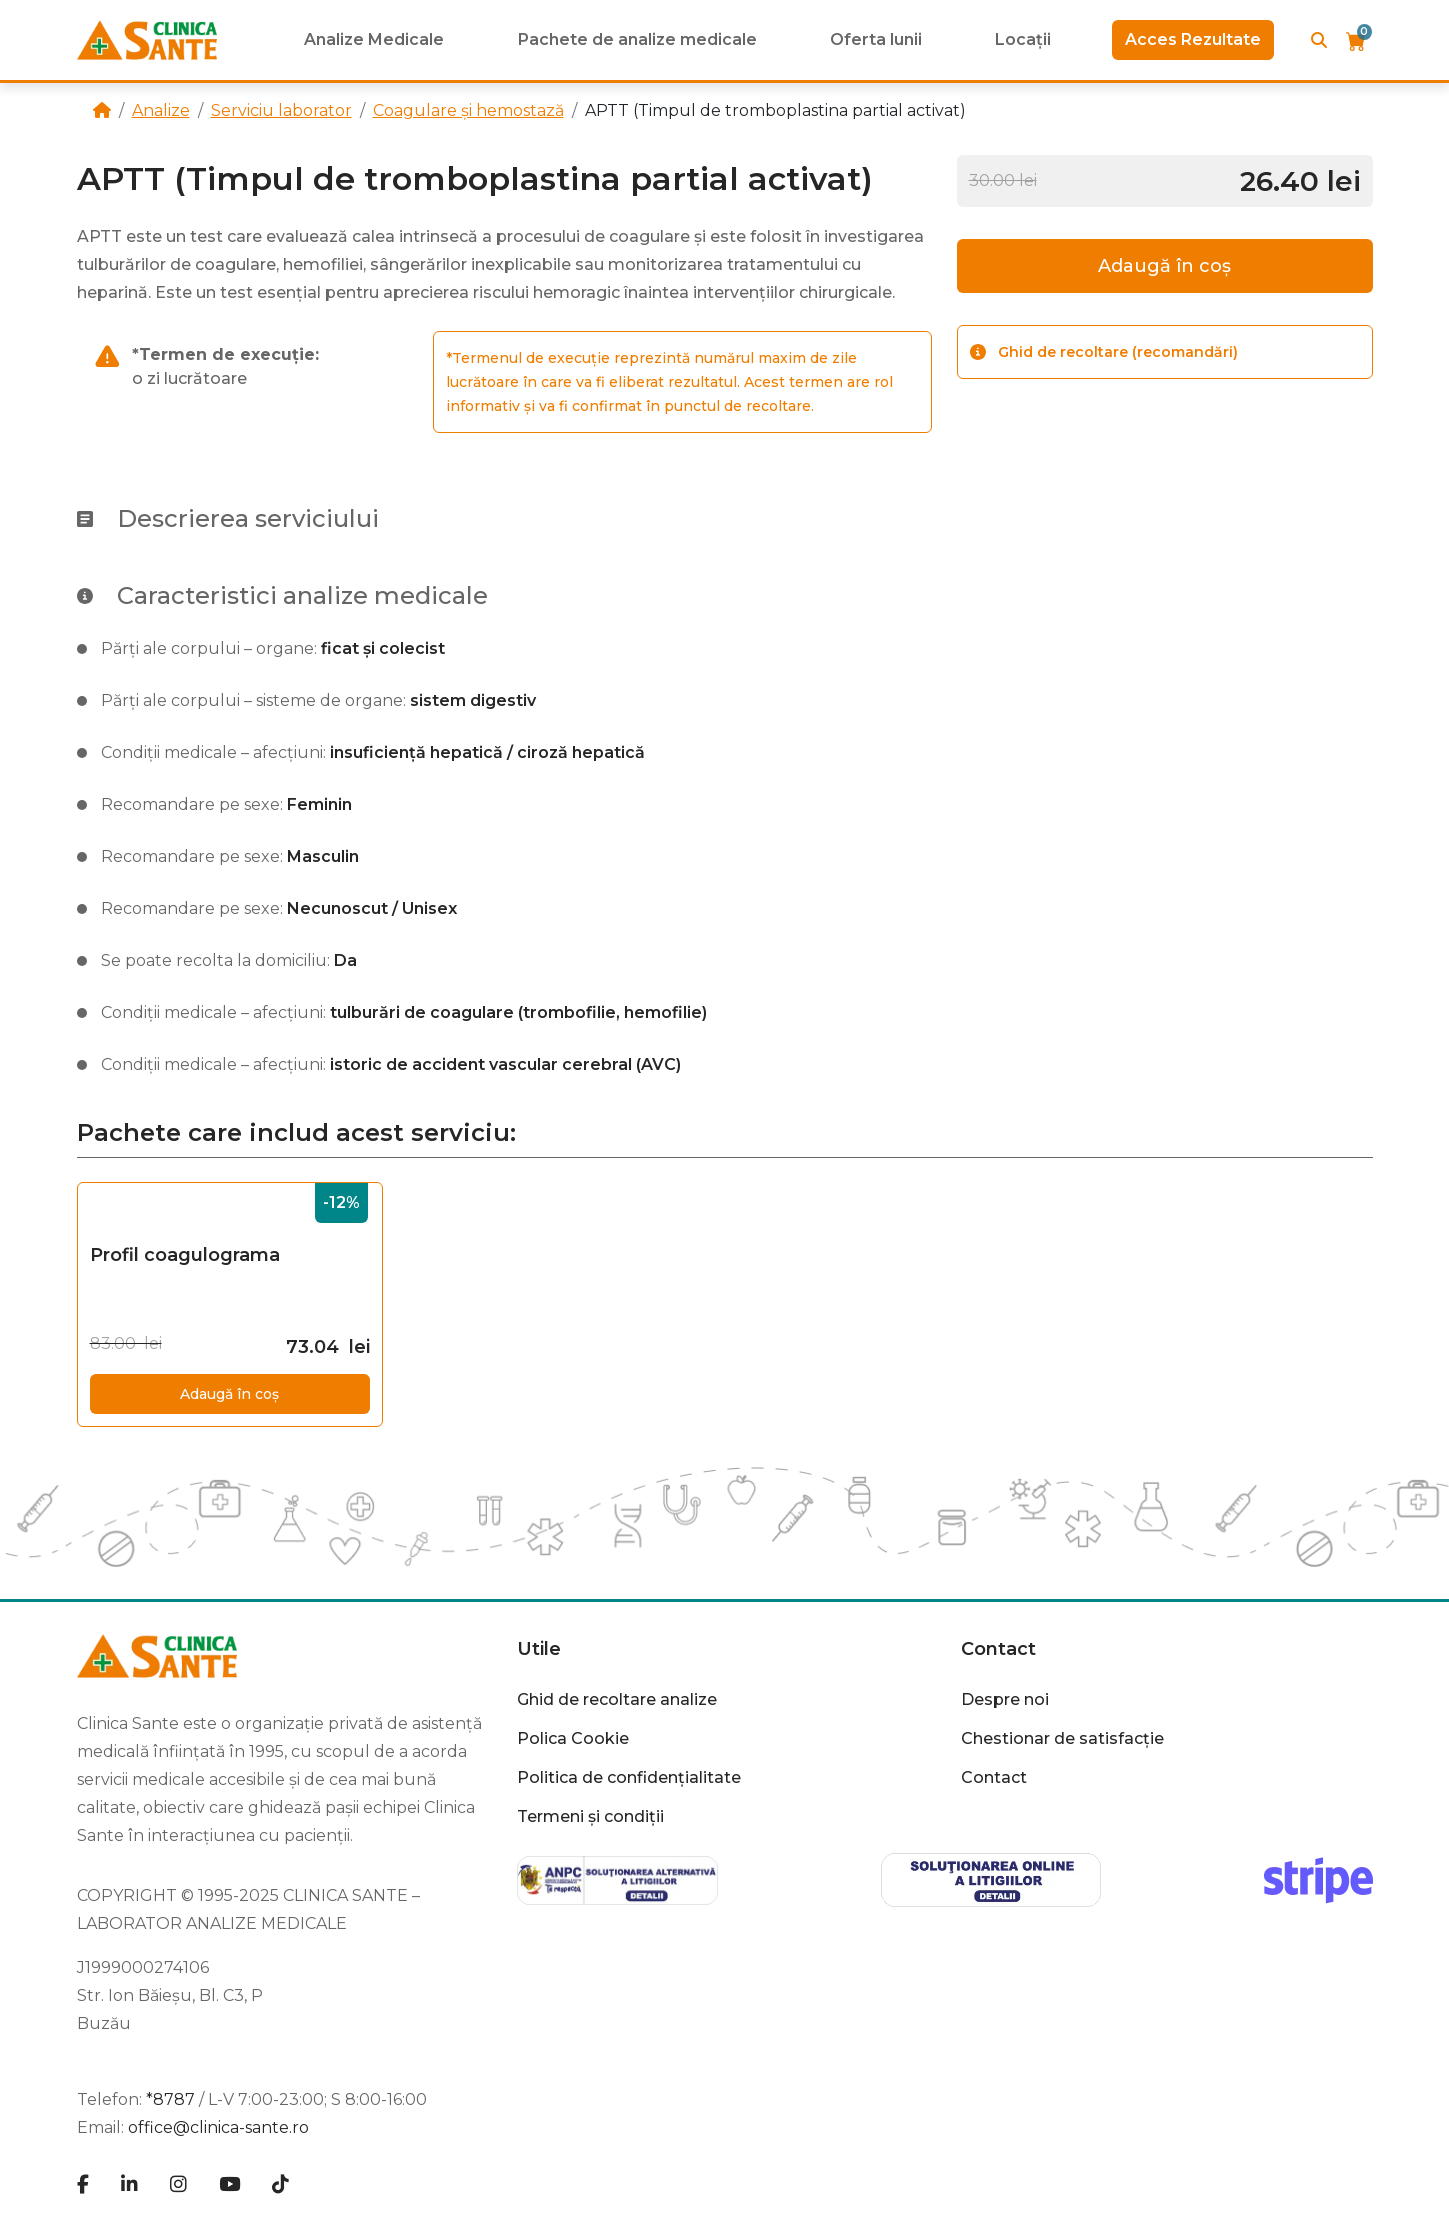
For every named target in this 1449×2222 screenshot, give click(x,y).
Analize (161, 110)
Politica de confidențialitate (629, 1777)
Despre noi (1005, 1699)
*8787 (170, 2099)
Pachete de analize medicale (637, 39)
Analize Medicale (374, 39)
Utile (539, 1649)
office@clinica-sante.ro (218, 2127)
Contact (998, 1649)
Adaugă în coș (1164, 266)
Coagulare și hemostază (468, 110)
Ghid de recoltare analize (617, 1699)
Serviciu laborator (281, 110)
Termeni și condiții (590, 1816)
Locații (1023, 39)
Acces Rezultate (1193, 39)
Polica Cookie (573, 1738)
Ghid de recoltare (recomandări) (1104, 352)
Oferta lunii (876, 39)
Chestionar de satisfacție (1062, 1738)
